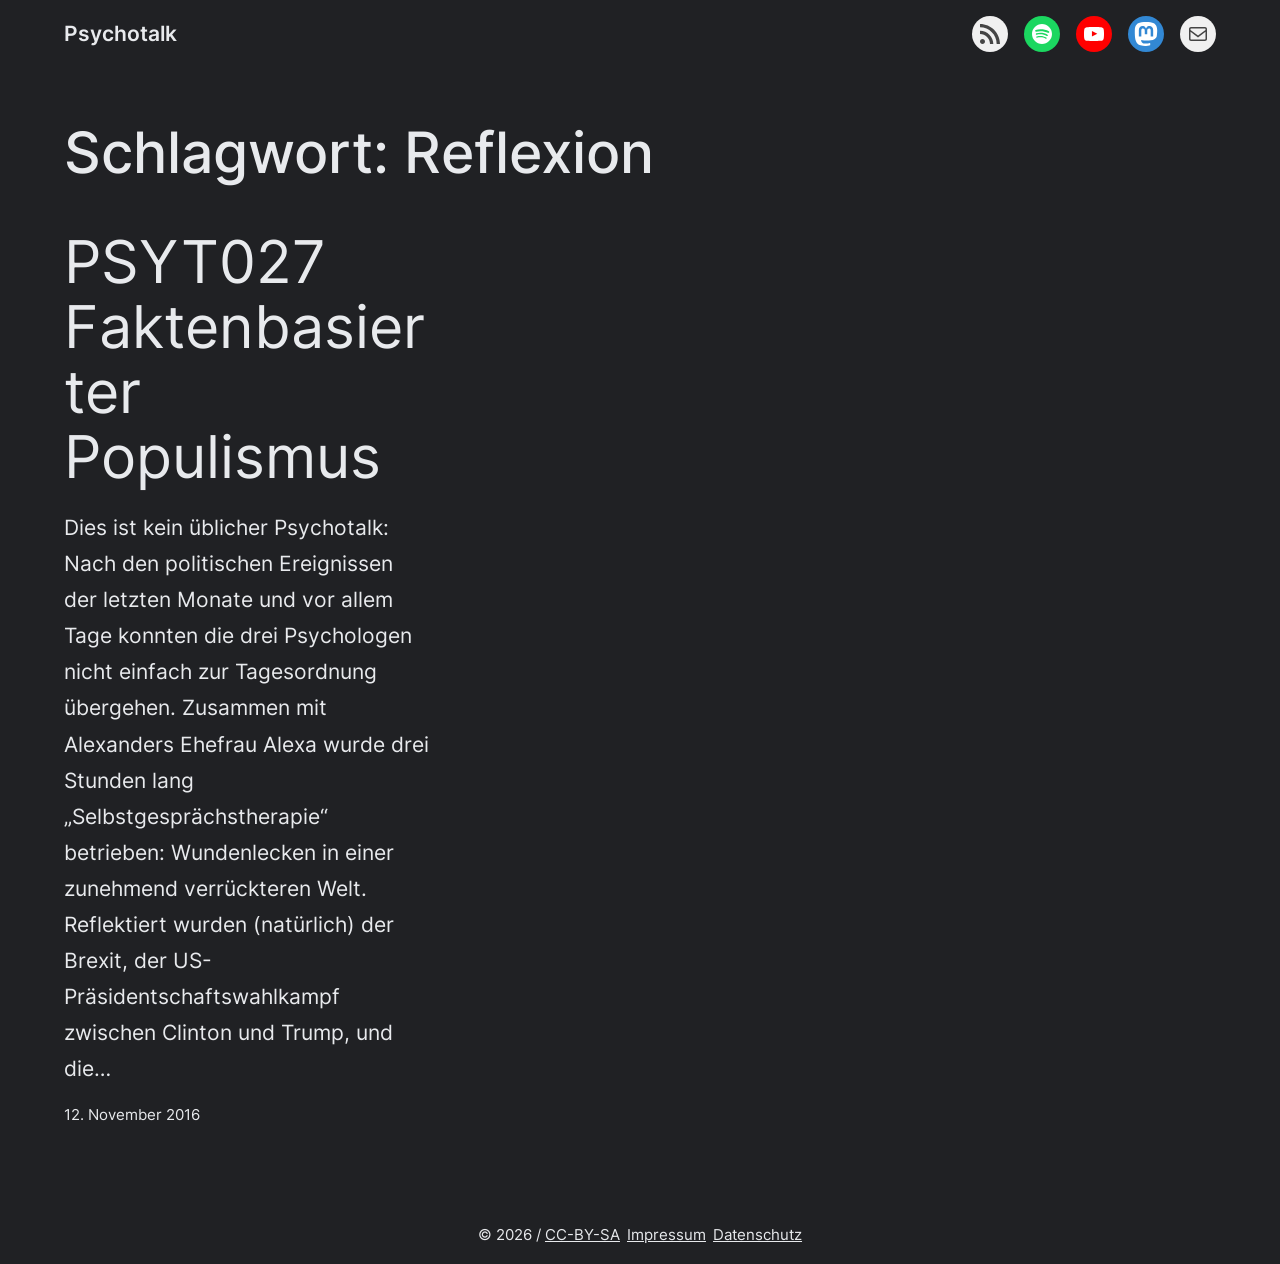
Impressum (666, 1234)
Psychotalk (120, 33)
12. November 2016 (132, 1114)
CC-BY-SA (582, 1234)
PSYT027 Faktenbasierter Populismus (244, 359)
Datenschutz (757, 1234)
